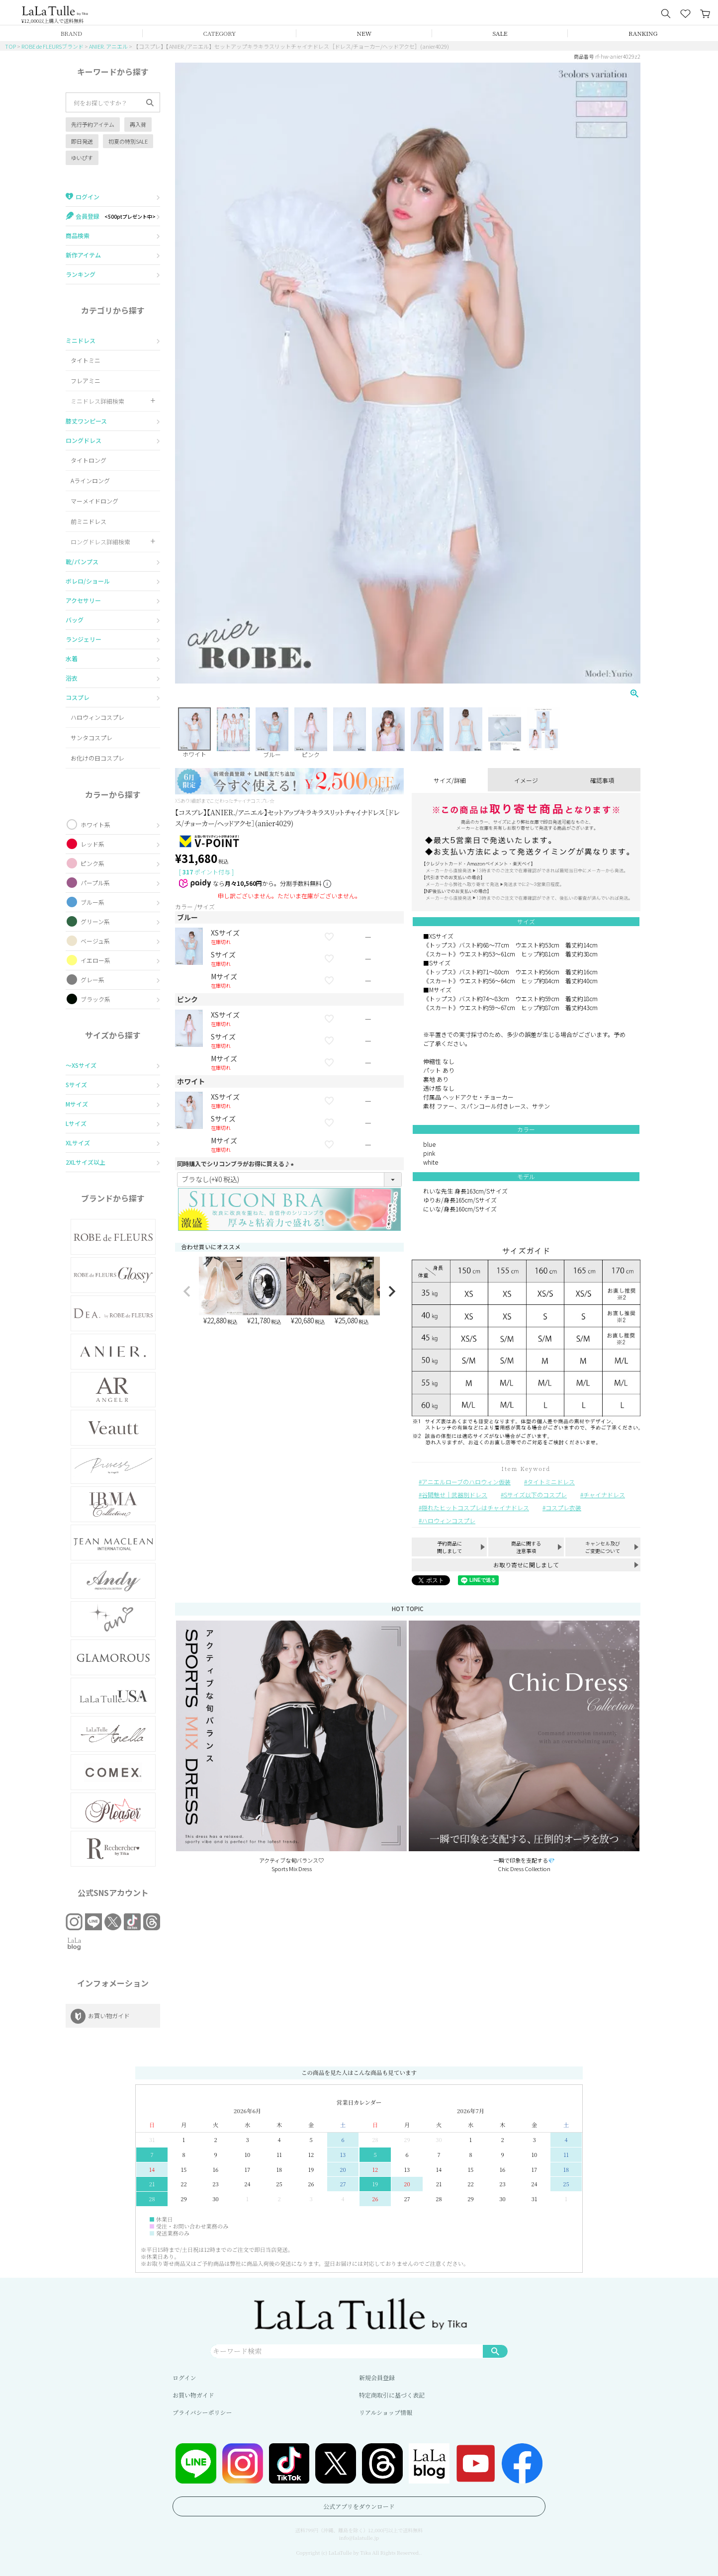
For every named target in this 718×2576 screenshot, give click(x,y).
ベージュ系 (95, 941)
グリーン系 (95, 921)
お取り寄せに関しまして (526, 1564)
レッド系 (92, 844)
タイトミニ (85, 360)
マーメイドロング (94, 501)
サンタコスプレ (91, 737)
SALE (500, 33)
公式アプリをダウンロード (359, 2506)
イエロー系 (95, 960)
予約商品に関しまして (449, 1547)
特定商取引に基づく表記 (392, 2395)
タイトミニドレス (551, 1481)
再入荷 (138, 124)
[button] (187, 1291)
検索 (495, 2351)
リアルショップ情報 (385, 2412)
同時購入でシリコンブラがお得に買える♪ (236, 1163)
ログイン (184, 2377)
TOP (10, 46)
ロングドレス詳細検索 (100, 541)
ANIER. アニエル (108, 46)
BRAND (71, 33)
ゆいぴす (82, 158)
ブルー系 (92, 902)
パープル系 (95, 882)
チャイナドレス (604, 1494)
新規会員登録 (377, 2377)
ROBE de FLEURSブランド (52, 46)
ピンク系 (92, 863)
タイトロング (88, 460)
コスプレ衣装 (563, 1507)
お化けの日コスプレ (97, 758)
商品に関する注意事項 (526, 1547)
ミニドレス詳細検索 (97, 401)
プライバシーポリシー (202, 2412)
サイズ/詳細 (450, 780)
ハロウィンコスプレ (97, 717)
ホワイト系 (95, 824)
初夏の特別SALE (128, 141)
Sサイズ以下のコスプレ (535, 1494)
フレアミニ (85, 380)
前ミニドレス (88, 521)
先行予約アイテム (92, 124)
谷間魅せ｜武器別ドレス (454, 1494)
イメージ (526, 780)
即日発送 (82, 141)
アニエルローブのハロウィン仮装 (466, 1481)
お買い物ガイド (193, 2395)
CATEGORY (219, 33)
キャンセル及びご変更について (602, 1547)
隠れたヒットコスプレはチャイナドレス (475, 1507)
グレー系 (92, 979)
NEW (364, 33)
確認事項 (602, 780)
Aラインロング (90, 480)
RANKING (642, 33)
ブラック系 (95, 999)
